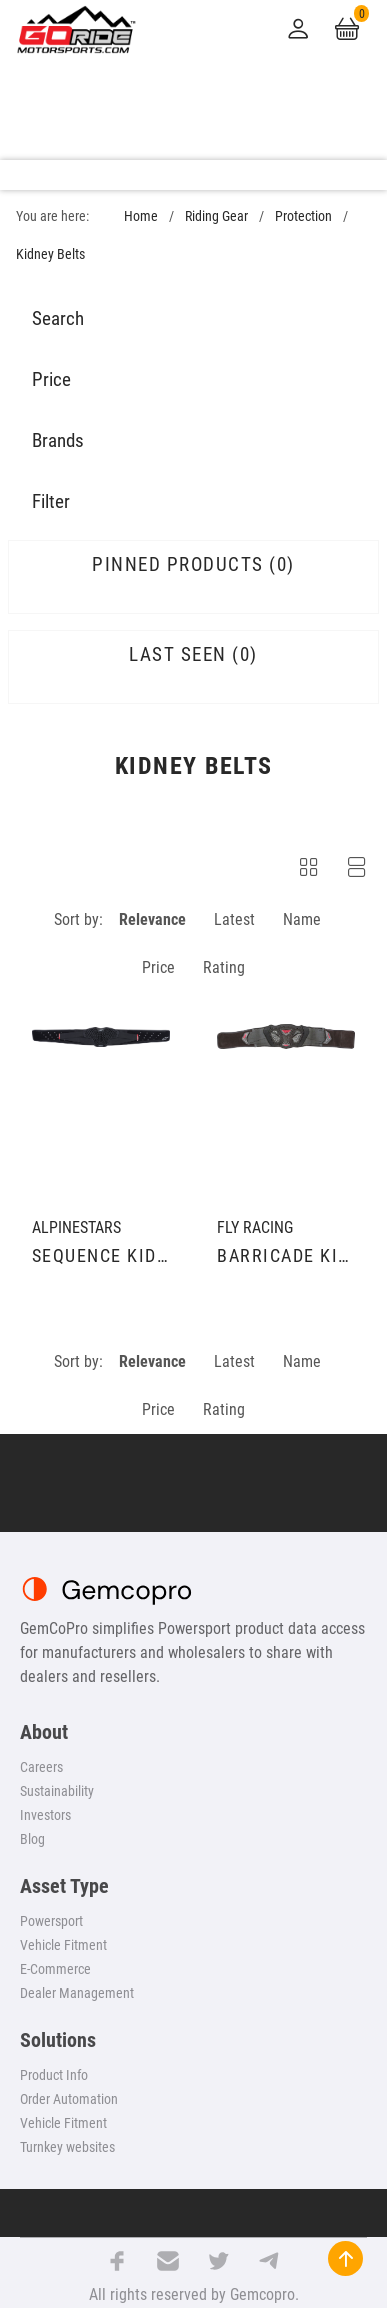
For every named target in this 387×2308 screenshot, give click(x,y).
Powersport (51, 1921)
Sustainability (57, 1791)
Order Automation (69, 2099)
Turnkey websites (67, 2147)
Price (158, 967)
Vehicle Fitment (63, 1945)
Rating (224, 967)
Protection (303, 216)
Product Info (54, 2075)
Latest (234, 919)
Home (141, 216)
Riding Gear (216, 216)
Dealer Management (77, 1993)
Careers (41, 1767)
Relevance (152, 919)
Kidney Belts (50, 254)
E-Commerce (55, 1969)
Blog (32, 1839)
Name (302, 919)
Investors (45, 1815)
